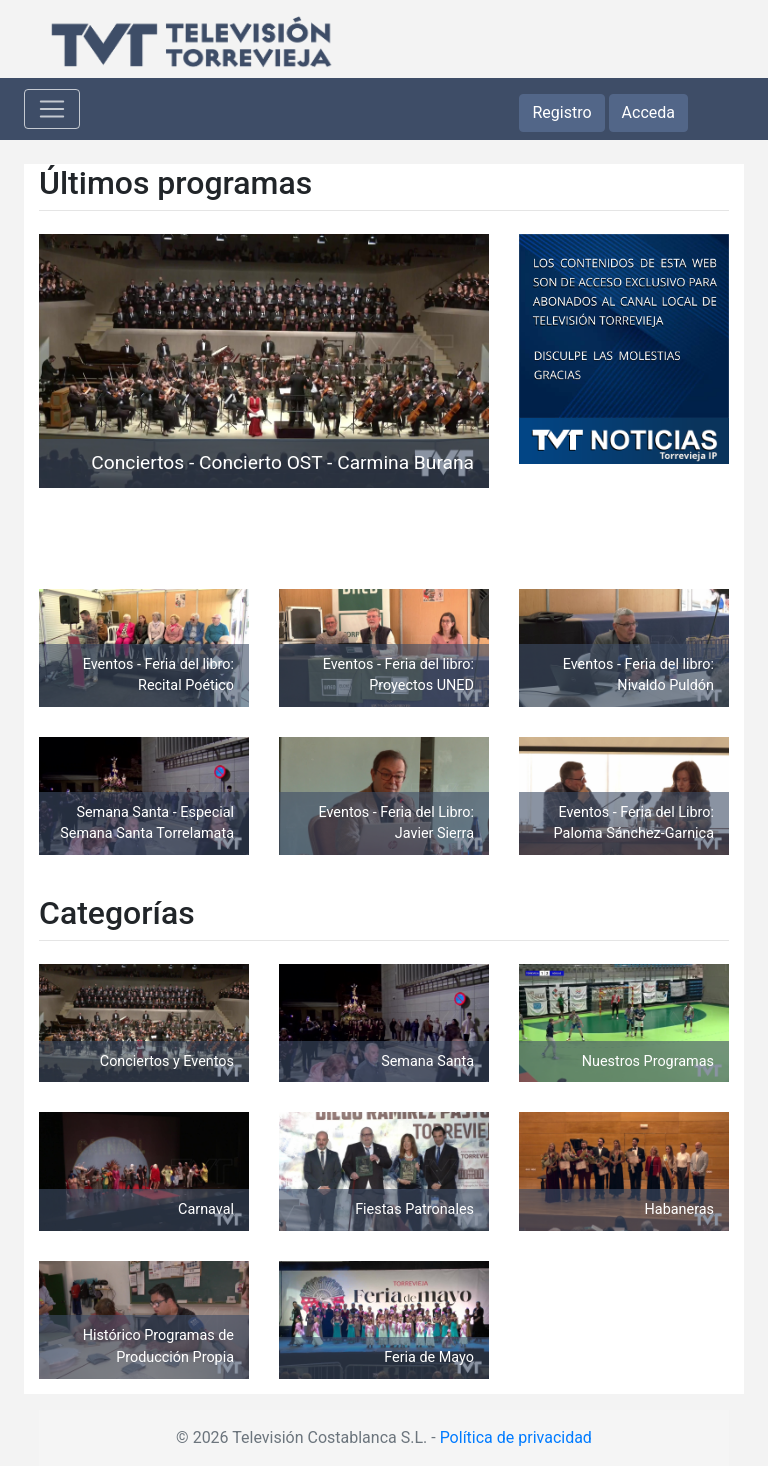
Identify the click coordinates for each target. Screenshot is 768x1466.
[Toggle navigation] (52, 109)
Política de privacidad (516, 1437)
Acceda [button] (648, 112)
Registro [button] (561, 112)
